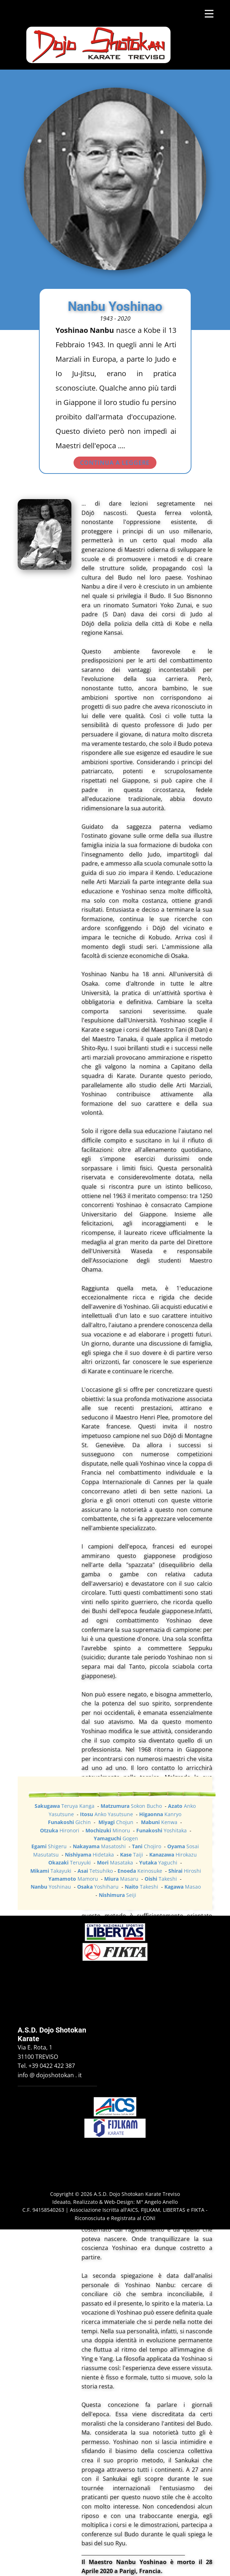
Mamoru (73, 1878)
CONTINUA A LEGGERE (115, 463)
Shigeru (49, 1846)
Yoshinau (51, 1886)
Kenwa (160, 1822)
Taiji (132, 1854)
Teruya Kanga (65, 1805)
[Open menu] (209, 13)
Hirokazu (173, 1854)
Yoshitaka (162, 1830)
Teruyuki (70, 1862)
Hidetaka (90, 1854)
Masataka (115, 1862)
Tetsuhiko (96, 1870)
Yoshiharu (98, 1886)
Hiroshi (184, 1870)
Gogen (116, 1838)
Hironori (60, 1830)
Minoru (108, 1830)
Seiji (117, 1895)
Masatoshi (100, 1846)
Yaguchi (159, 1862)
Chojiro (147, 1846)
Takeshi (161, 1878)
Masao (182, 1886)
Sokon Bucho (132, 1805)
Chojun (116, 1822)
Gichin (70, 1822)
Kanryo (160, 1814)
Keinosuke (141, 1870)
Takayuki (51, 1870)
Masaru (121, 1878)
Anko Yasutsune (107, 1814)
